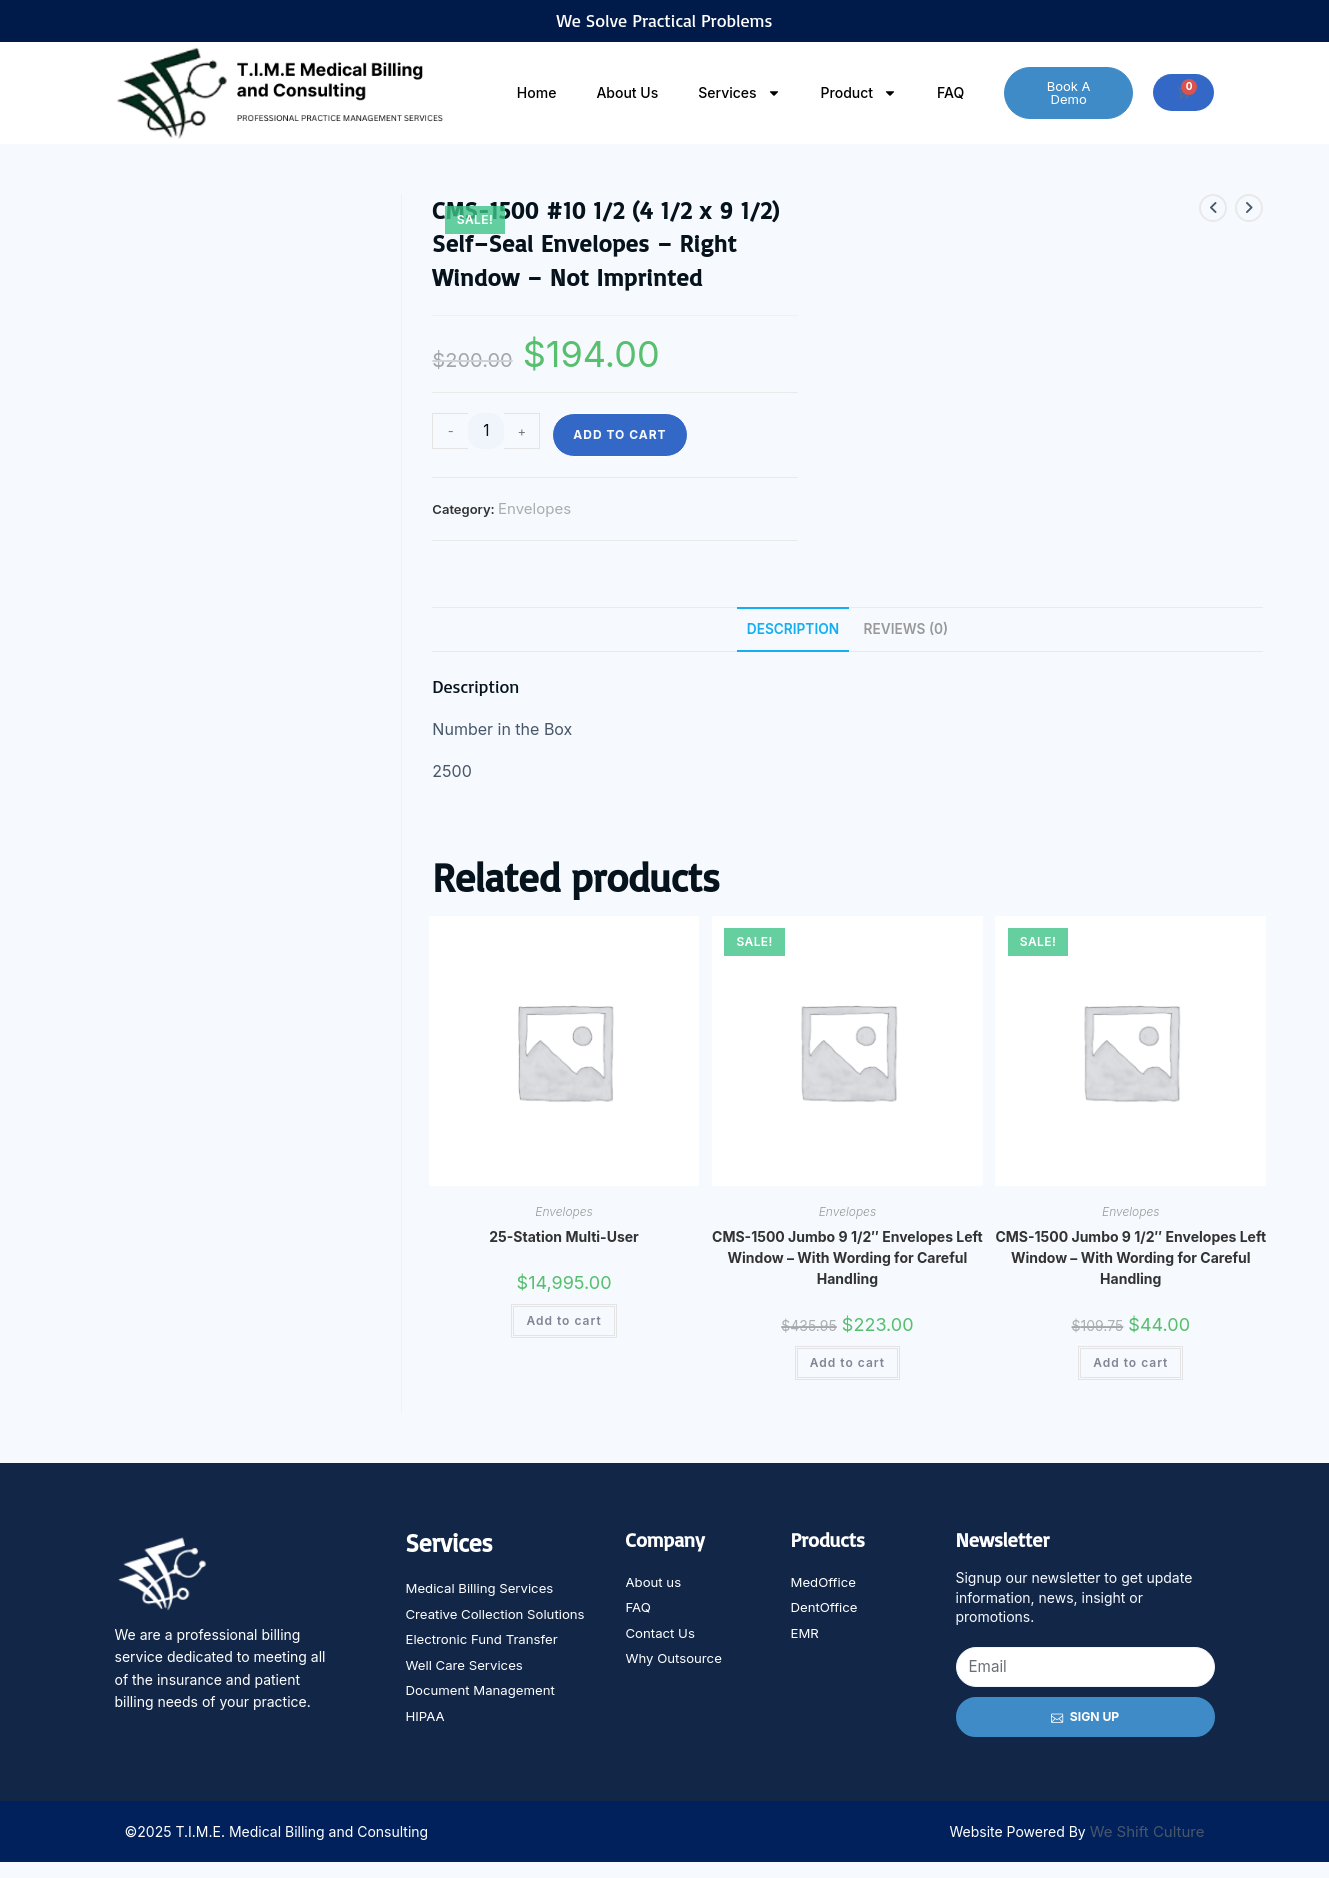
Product (859, 93)
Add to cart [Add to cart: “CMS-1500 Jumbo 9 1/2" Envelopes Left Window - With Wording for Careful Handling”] (847, 1364)
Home (537, 92)
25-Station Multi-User (563, 1238)
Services (739, 93)
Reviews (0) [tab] (908, 629)
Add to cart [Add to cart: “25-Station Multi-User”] (563, 1322)
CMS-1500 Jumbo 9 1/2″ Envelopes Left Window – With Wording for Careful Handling (847, 1259)
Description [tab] (790, 629)
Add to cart (619, 434)
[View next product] (1249, 208)
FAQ (950, 92)
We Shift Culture (1147, 1847)
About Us (627, 92)
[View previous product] (1213, 208)
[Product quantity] (486, 431)
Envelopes (534, 508)
